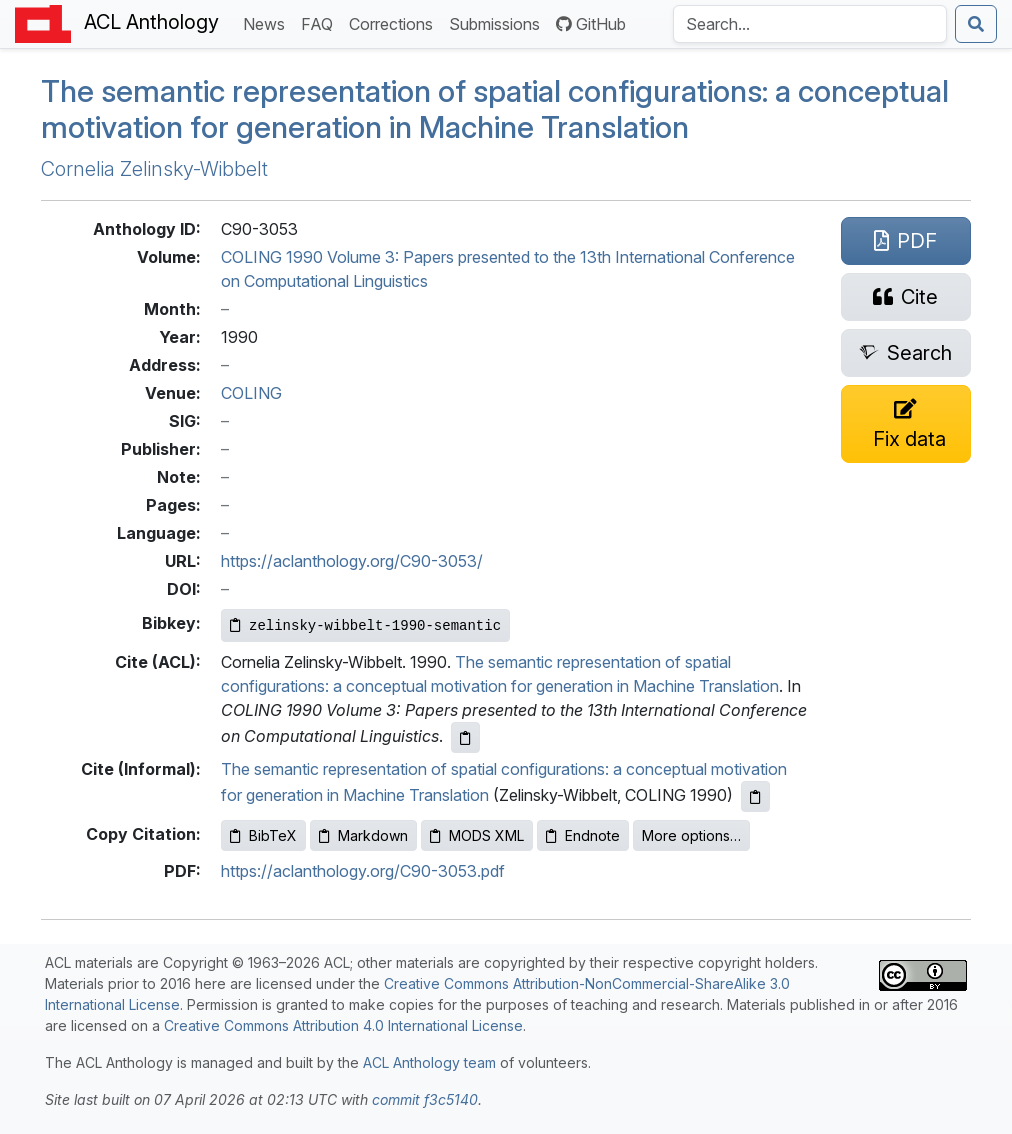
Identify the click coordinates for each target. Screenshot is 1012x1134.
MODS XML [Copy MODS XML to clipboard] (477, 835)
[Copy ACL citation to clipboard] (465, 737)
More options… (691, 835)
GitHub (591, 24)
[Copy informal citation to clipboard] (755, 796)
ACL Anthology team (429, 1062)
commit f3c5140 (425, 1099)
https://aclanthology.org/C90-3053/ (352, 561)
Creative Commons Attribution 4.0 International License (343, 1025)
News (268, 22)
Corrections (395, 22)
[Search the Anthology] (810, 24)
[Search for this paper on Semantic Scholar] (906, 353)
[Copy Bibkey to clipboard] (365, 625)
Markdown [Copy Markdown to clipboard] (363, 835)
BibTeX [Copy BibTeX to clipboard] (263, 835)
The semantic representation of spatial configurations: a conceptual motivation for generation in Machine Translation (495, 109)
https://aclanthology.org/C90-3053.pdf (363, 871)
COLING (251, 393)
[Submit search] (976, 24)
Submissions (498, 22)
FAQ (321, 22)
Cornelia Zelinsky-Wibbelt (154, 169)
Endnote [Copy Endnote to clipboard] (583, 835)
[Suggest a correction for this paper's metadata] (906, 424)
